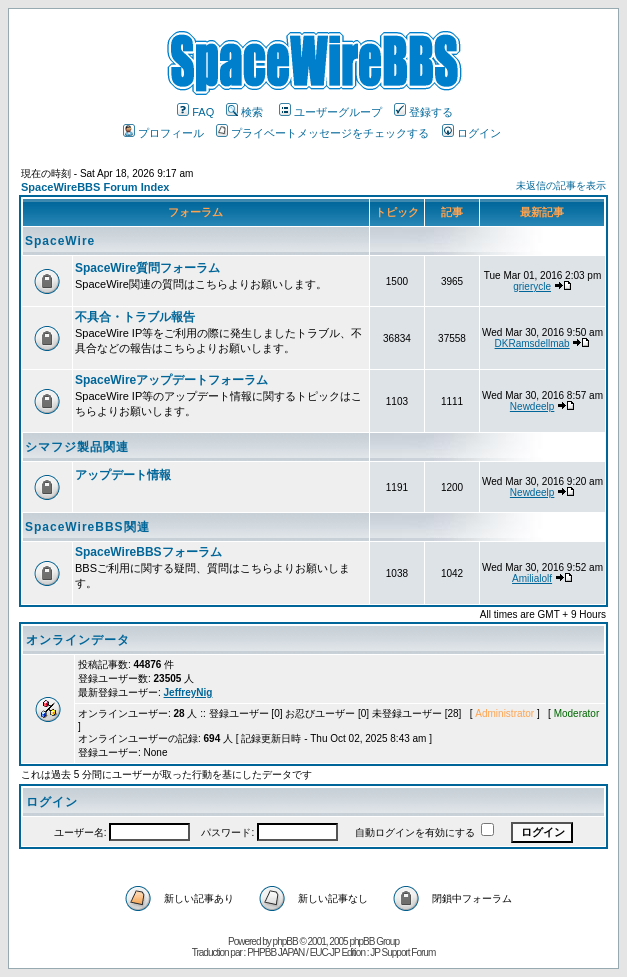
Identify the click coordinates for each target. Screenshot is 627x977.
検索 (244, 112)
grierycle (532, 286)
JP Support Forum (402, 952)
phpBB (285, 941)
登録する (423, 112)
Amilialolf (532, 578)
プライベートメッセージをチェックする (322, 133)
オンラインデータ (78, 640)
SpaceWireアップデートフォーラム (171, 380)
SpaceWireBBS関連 (87, 527)
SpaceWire (60, 241)
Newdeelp (532, 406)
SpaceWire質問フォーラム (147, 268)
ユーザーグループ (330, 112)
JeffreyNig (188, 692)
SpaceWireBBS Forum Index (95, 187)
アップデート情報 (123, 475)
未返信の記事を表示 (561, 185)
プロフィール (163, 133)
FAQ (195, 112)
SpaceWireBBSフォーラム (148, 552)
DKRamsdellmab (532, 343)
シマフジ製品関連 (77, 447)
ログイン (471, 133)
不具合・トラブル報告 (135, 317)
